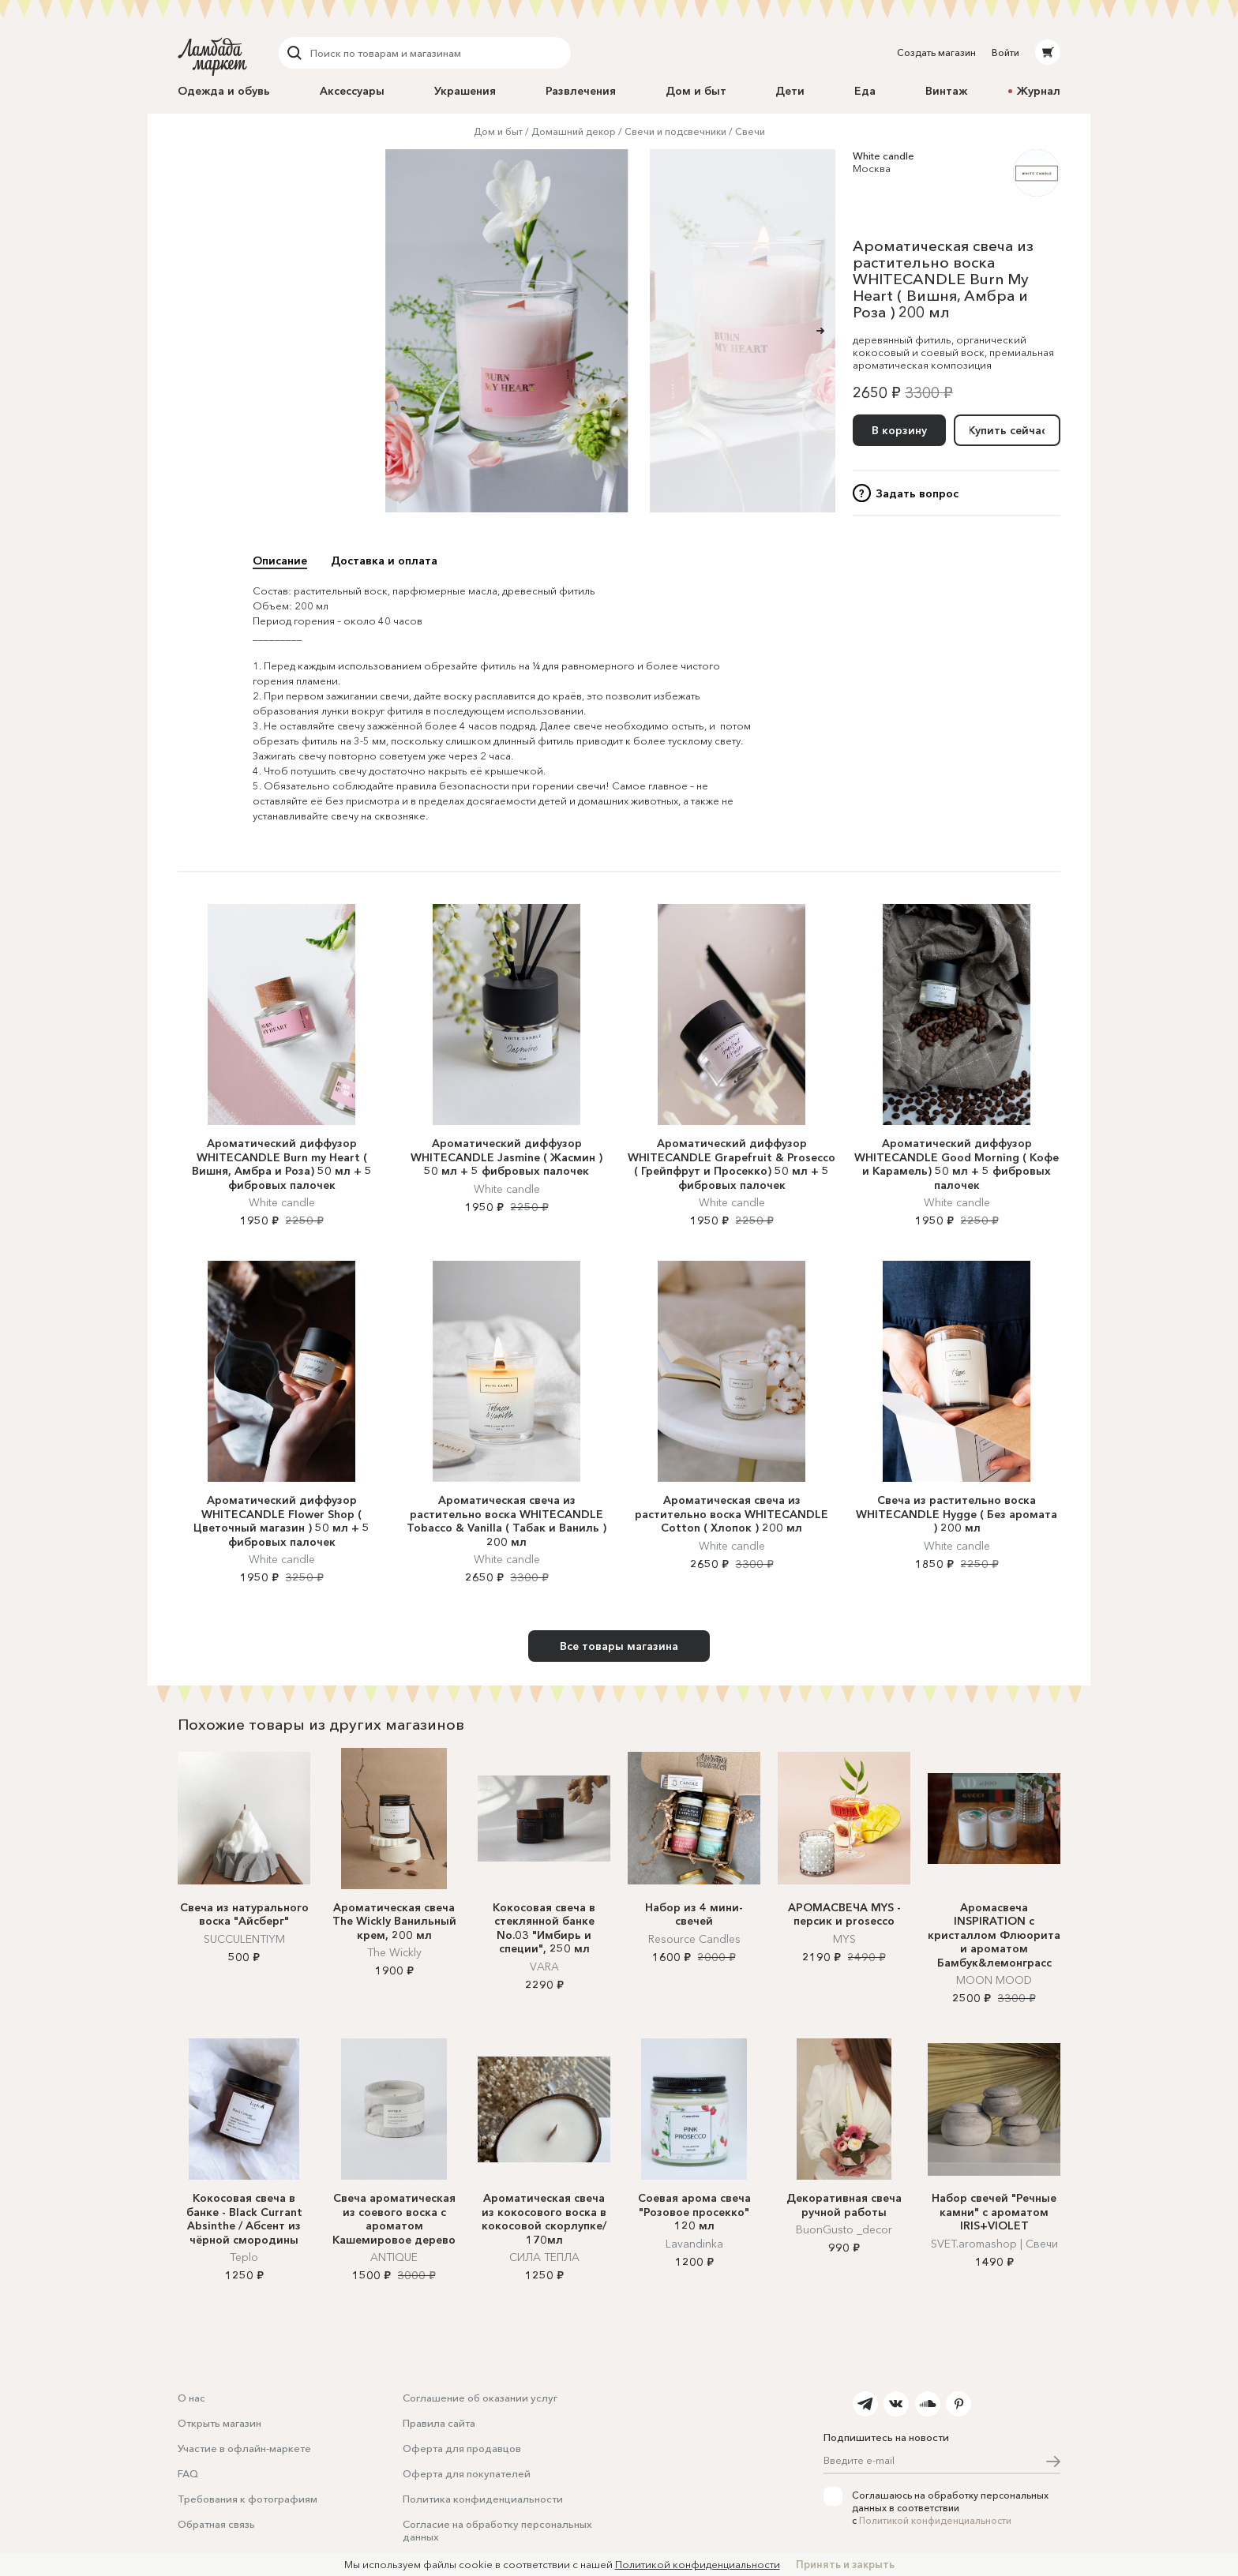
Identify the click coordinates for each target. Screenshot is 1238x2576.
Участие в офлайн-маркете (244, 2448)
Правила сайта (439, 2423)
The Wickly (394, 1952)
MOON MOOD (994, 1980)
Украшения (465, 91)
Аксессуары (352, 91)
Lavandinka (694, 2244)
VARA (544, 1966)
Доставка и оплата (384, 560)
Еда (865, 91)
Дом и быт (696, 91)
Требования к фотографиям (247, 2498)
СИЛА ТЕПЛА (544, 2257)
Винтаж (946, 91)
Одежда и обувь (224, 91)
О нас (191, 2397)
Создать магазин (936, 52)
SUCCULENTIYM (244, 1939)
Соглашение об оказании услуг (480, 2397)
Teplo (244, 2257)
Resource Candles (694, 1939)
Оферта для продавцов (462, 2448)
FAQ (188, 2473)
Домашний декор (573, 131)
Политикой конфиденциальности (935, 2520)
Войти (1005, 52)
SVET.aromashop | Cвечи (994, 2244)
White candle (883, 155)
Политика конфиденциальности (483, 2498)
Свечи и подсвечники (675, 131)
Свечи (750, 131)
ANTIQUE (394, 2257)
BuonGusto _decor (844, 2229)
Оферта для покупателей (467, 2473)
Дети (790, 91)
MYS (844, 1939)
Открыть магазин (219, 2423)
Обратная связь (216, 2524)
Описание (280, 560)
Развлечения (581, 91)
